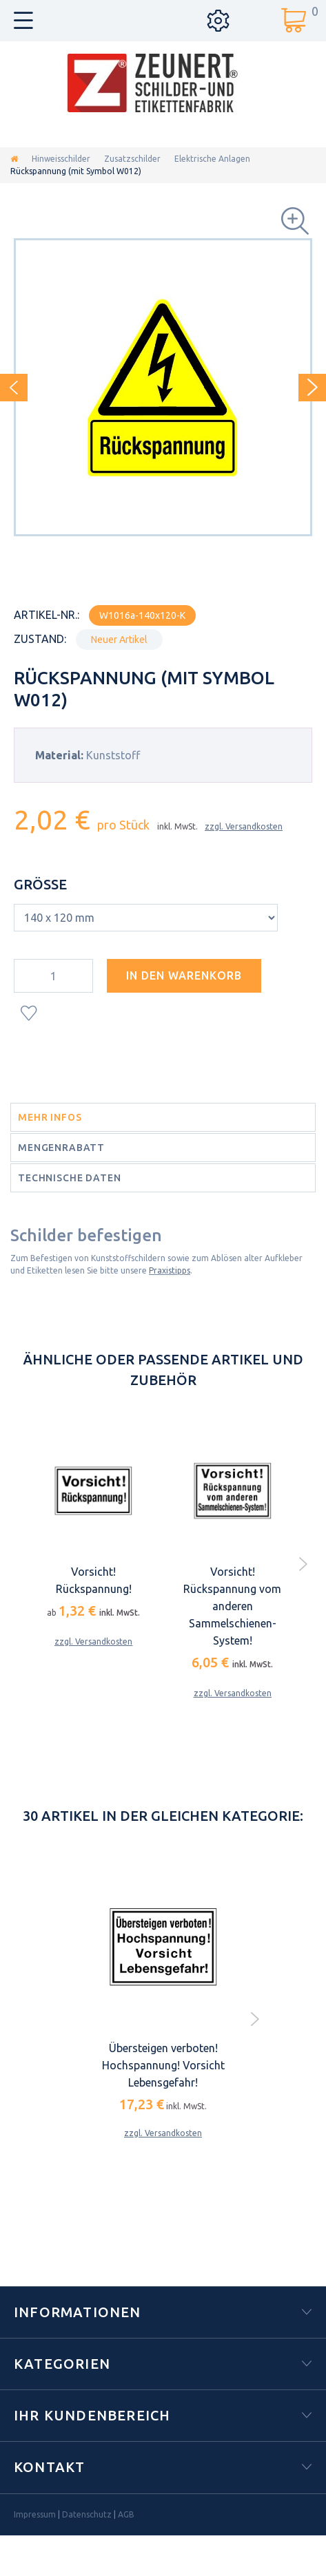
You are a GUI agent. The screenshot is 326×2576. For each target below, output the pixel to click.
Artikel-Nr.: (46, 615)
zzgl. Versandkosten (244, 826)
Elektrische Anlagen (212, 158)
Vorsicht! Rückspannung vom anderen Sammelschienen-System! (232, 1606)
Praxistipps (169, 1270)
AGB (126, 2514)
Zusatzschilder (132, 158)
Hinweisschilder (61, 158)
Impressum (35, 2514)
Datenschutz (87, 2514)
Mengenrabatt (61, 1147)
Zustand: (40, 639)
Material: (59, 755)
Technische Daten (69, 1177)
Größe (42, 884)
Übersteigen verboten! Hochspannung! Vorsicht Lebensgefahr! (163, 2065)
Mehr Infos (49, 1117)
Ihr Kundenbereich (92, 2415)
